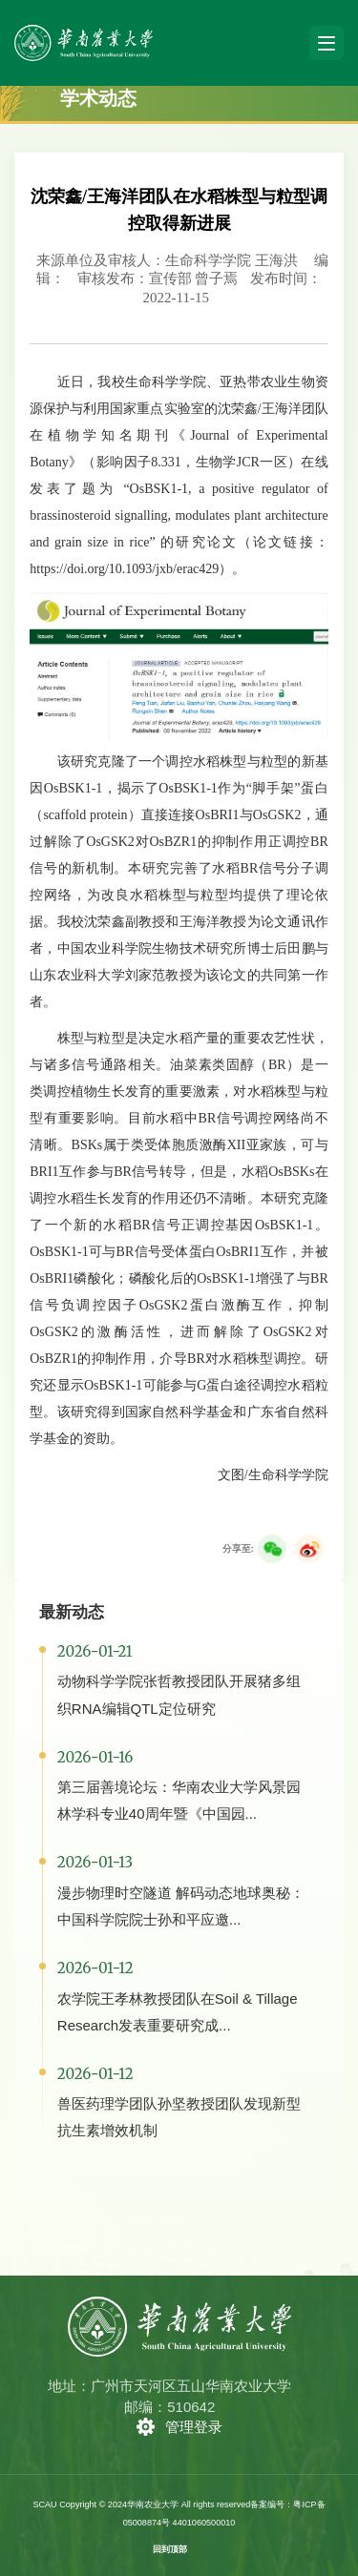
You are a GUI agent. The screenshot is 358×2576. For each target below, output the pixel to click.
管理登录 (193, 2427)
